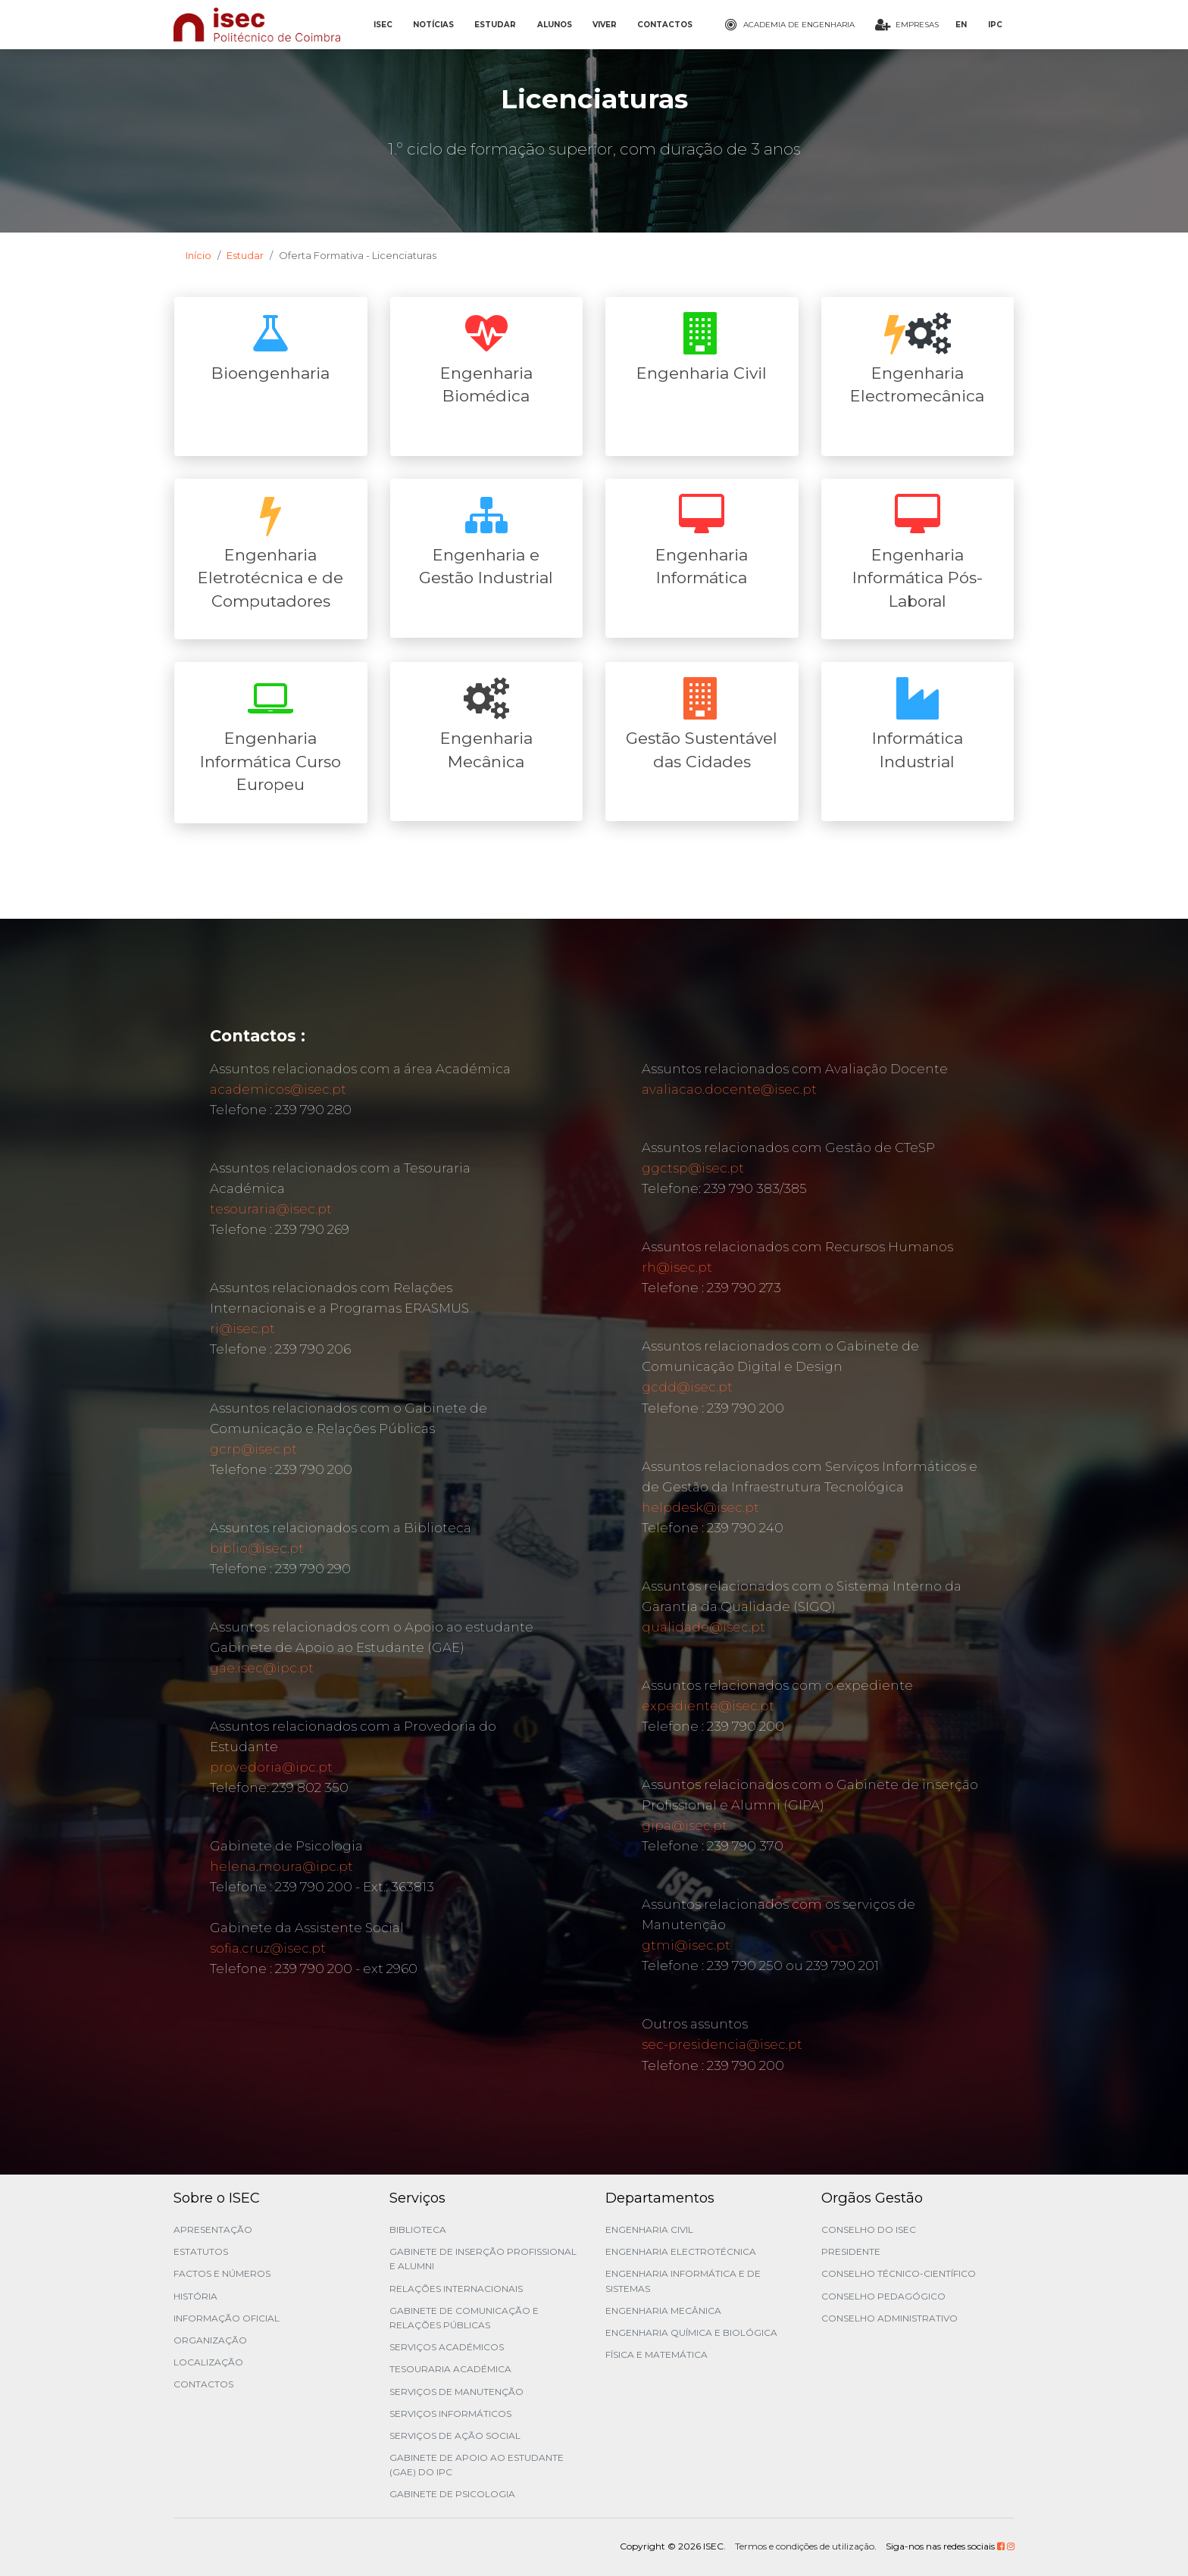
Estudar (245, 255)
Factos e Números (222, 2273)
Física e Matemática (656, 2354)
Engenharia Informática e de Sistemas (683, 2280)
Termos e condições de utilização (804, 2546)
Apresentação (213, 2229)
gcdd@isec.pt (687, 1386)
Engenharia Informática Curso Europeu (270, 761)
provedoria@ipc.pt (271, 1767)
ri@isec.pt (242, 1328)
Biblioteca (417, 2229)
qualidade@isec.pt (703, 1627)
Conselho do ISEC (868, 2229)
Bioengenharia (270, 373)
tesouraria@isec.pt (271, 1208)
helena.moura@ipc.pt (281, 1866)
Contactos (203, 2384)
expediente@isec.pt (708, 1705)
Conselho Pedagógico (883, 2296)
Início (198, 255)
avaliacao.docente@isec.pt (729, 1089)
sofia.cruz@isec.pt (268, 1948)
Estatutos (201, 2251)
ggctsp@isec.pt (693, 1168)
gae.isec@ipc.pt (262, 1667)
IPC (995, 25)
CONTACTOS (664, 25)
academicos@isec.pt (278, 1089)
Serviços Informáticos (450, 2413)
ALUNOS (554, 25)
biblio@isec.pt (257, 1548)
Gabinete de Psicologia (452, 2494)
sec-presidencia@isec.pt (722, 2044)
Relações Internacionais (456, 2288)
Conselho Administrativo (889, 2318)
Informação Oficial (227, 2318)
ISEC (383, 25)
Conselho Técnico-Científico (898, 2273)
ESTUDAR (495, 25)
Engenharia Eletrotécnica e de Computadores (270, 577)
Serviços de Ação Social (455, 2435)
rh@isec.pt (677, 1267)
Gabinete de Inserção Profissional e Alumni (483, 2259)
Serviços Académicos (446, 2347)
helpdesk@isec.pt (700, 1507)
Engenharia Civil (701, 373)
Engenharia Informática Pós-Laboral (917, 577)
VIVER (604, 25)
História (195, 2296)
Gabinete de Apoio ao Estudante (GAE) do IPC (476, 2465)
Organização (210, 2340)
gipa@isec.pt (684, 1825)
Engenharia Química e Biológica (691, 2332)
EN (961, 25)
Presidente (850, 2251)
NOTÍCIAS (433, 25)
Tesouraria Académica (450, 2369)
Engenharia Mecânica (663, 2310)
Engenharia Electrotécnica (680, 2251)
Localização (208, 2362)
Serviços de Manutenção (456, 2391)
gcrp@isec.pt (253, 1449)
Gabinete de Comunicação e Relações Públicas (464, 2318)
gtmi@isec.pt (686, 1945)
